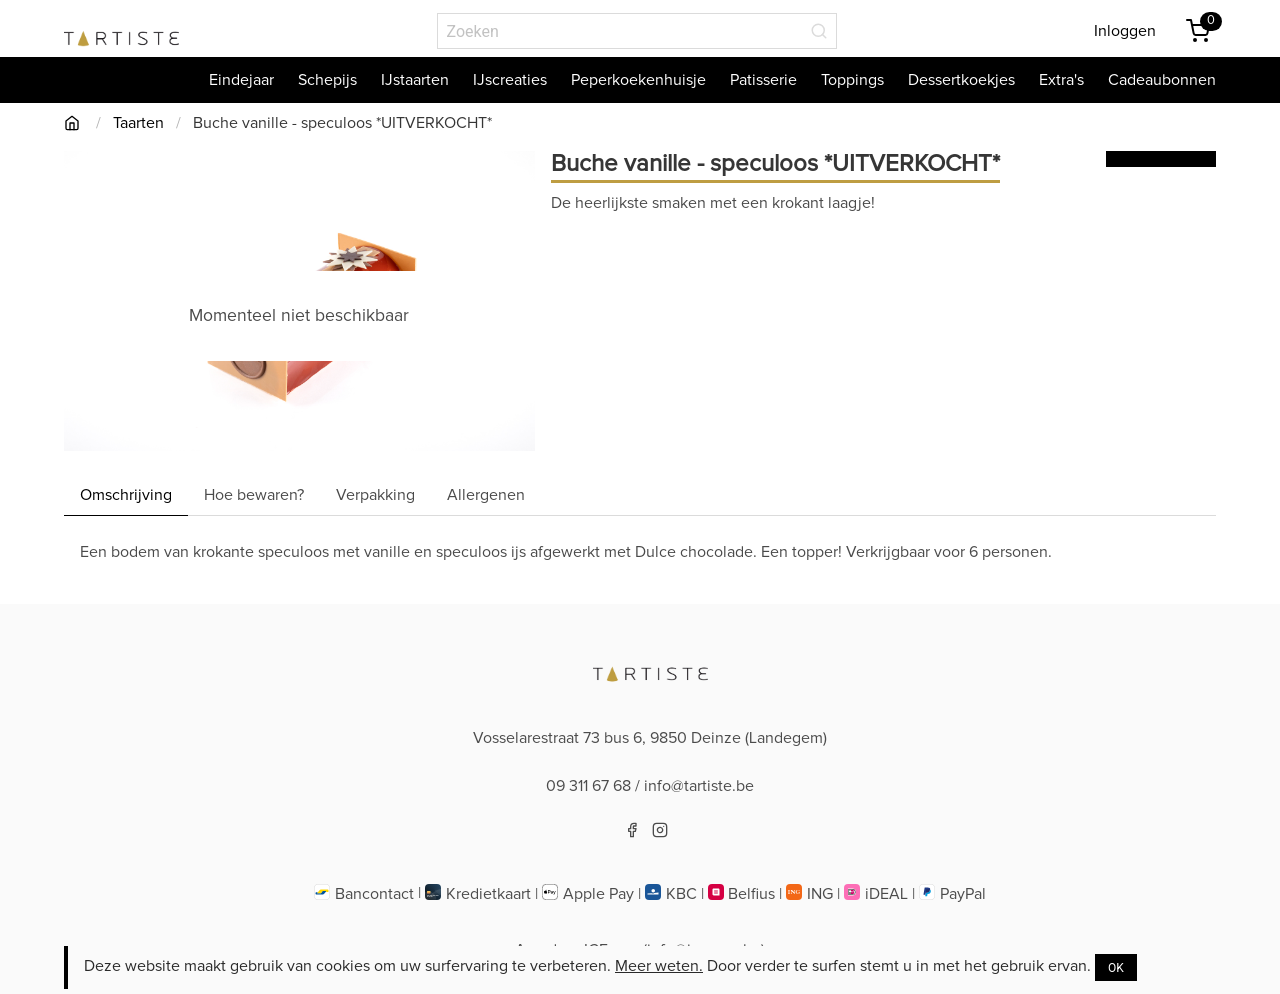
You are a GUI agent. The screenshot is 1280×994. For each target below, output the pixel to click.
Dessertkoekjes (961, 80)
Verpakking (375, 495)
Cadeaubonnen (1162, 80)
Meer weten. (659, 966)
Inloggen (1125, 31)
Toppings (852, 80)
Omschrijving (126, 495)
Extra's (1061, 80)
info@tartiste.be (699, 786)
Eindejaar (241, 80)
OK (1116, 968)
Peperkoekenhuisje (638, 80)
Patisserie (763, 80)
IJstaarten (415, 80)
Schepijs (327, 80)
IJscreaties (510, 80)
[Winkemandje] (1198, 31)
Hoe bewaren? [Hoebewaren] (254, 495)
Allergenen (486, 495)
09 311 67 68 (588, 786)
